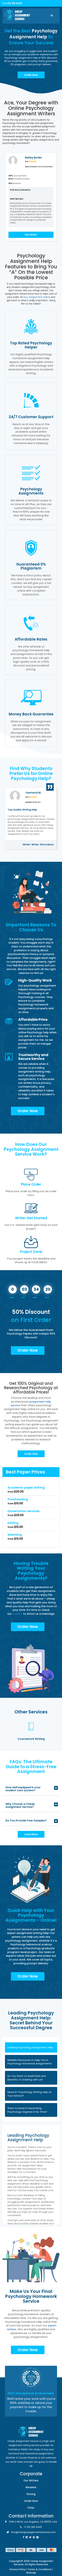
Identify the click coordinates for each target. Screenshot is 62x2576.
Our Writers (31, 2480)
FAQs (31, 2508)
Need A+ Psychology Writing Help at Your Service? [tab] (29, 2093)
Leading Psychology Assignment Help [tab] (30, 2047)
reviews (17, 1614)
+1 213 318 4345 (13, 3)
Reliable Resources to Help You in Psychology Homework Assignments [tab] (29, 2061)
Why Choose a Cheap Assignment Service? (20, 1805)
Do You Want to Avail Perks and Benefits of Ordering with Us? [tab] (26, 2077)
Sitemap (31, 2572)
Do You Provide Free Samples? (26, 1820)
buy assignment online (37, 297)
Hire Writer (31, 234)
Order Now (31, 75)
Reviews (31, 2487)
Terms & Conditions (39, 2569)
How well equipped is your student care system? (23, 1788)
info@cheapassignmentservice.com (33, 2532)
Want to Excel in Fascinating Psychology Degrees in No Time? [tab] (27, 2109)
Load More (31, 1834)
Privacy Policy (17, 2569)
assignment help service (31, 1403)
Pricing (31, 2494)
